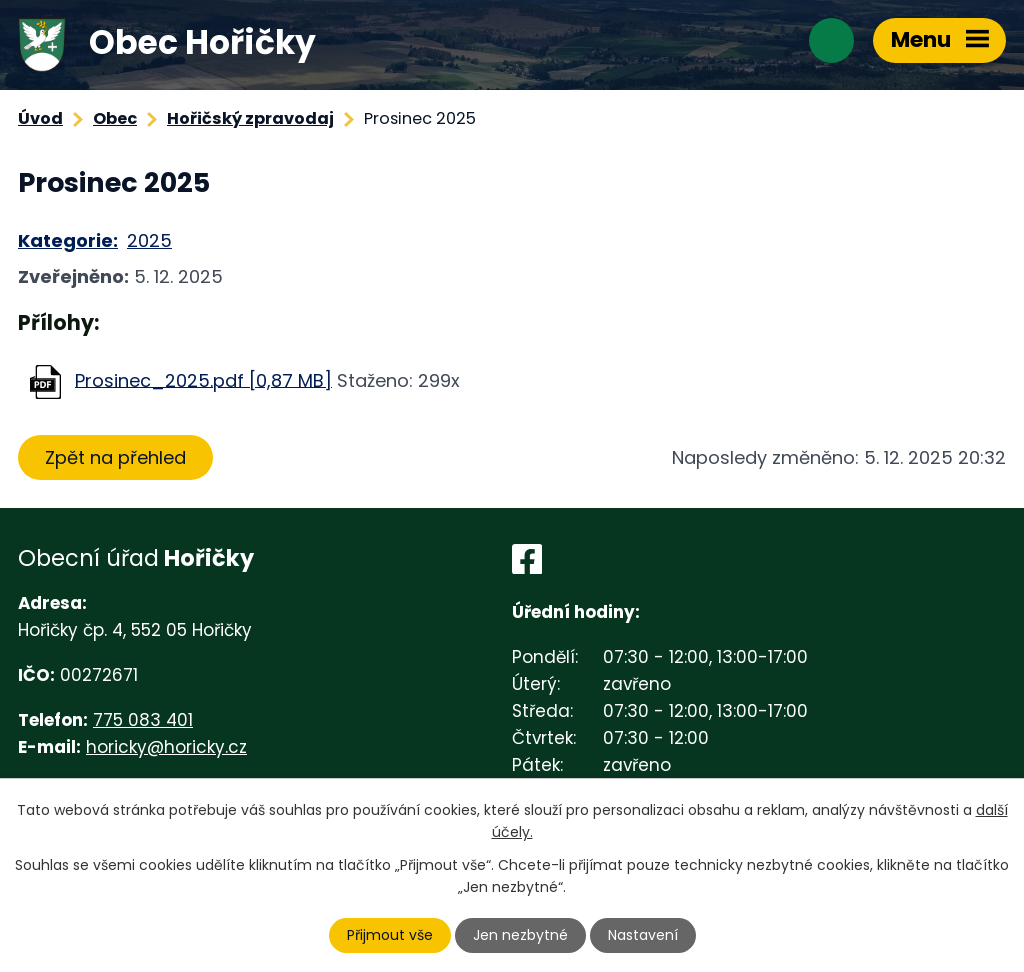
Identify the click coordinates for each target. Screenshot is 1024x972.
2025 (149, 240)
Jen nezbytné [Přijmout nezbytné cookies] (520, 935)
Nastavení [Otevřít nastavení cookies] (643, 935)
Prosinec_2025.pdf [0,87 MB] (203, 379)
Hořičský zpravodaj (250, 118)
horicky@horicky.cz (166, 747)
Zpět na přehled (115, 457)
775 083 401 (143, 720)
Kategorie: (68, 240)
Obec (115, 118)
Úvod (40, 118)
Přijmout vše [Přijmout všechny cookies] (390, 935)
